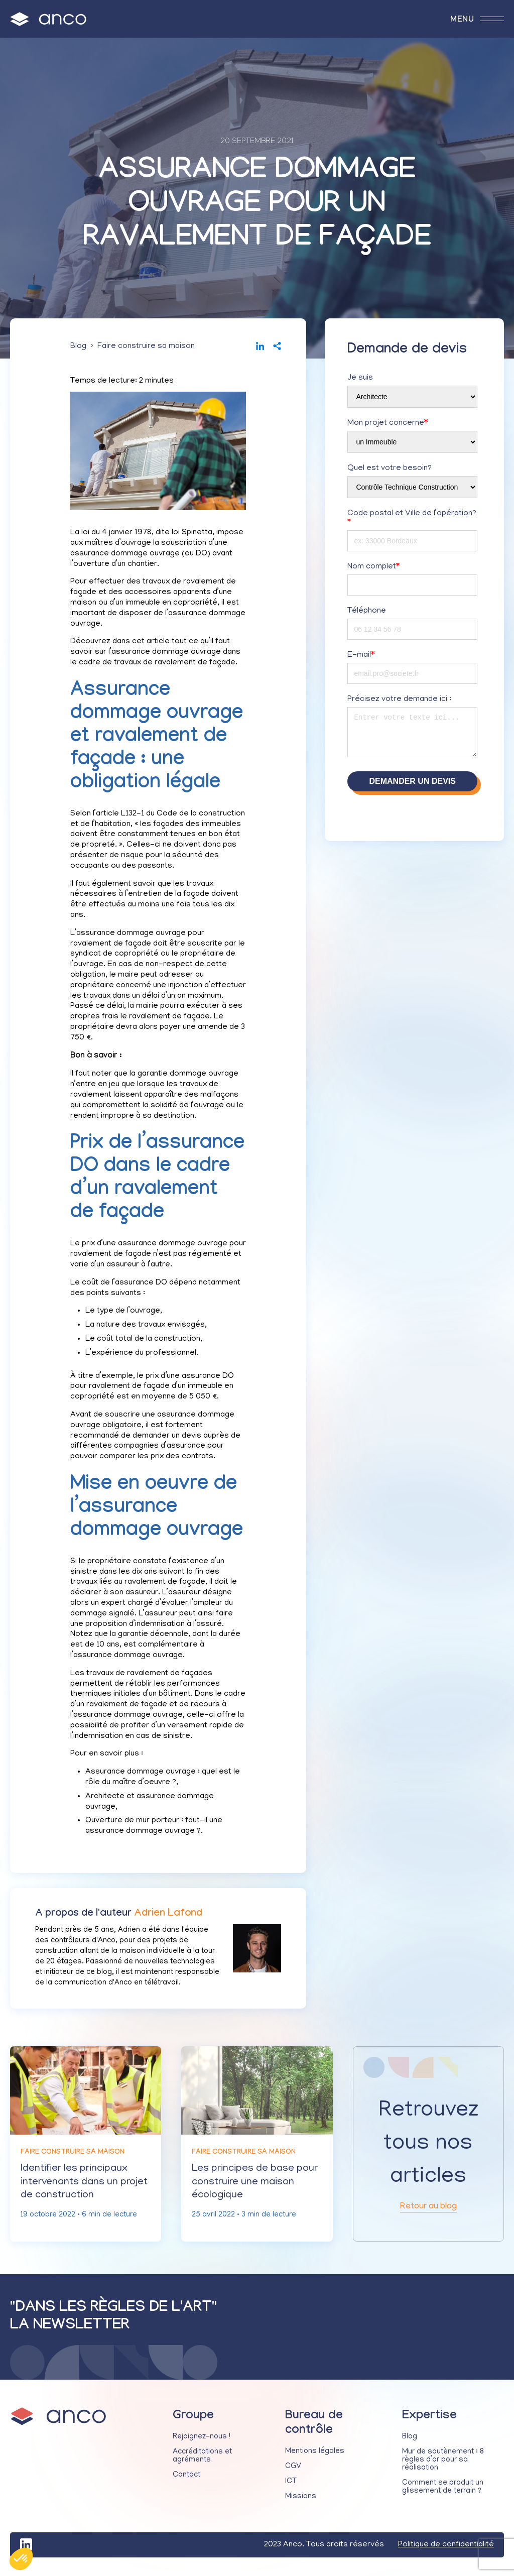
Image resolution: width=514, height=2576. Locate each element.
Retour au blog (428, 2212)
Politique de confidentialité (446, 2551)
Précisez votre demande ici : (399, 702)
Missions (300, 2503)
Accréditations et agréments (202, 2462)
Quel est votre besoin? (389, 471)
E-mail (360, 658)
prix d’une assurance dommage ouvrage (154, 1246)
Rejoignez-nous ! (201, 2443)
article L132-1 (120, 817)
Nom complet (373, 569)
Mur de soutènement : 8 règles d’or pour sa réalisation (443, 2466)
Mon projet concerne (387, 426)
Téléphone (366, 614)
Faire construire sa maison (146, 349)
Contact (186, 2482)
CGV (293, 2473)
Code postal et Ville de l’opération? (411, 521)
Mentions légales (314, 2458)
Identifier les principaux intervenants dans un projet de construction (76, 2187)
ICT (291, 2488)
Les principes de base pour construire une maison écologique (256, 2187)
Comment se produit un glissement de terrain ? (442, 2494)
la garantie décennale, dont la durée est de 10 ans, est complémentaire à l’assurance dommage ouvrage (155, 1648)
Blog (78, 349)
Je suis (360, 381)
